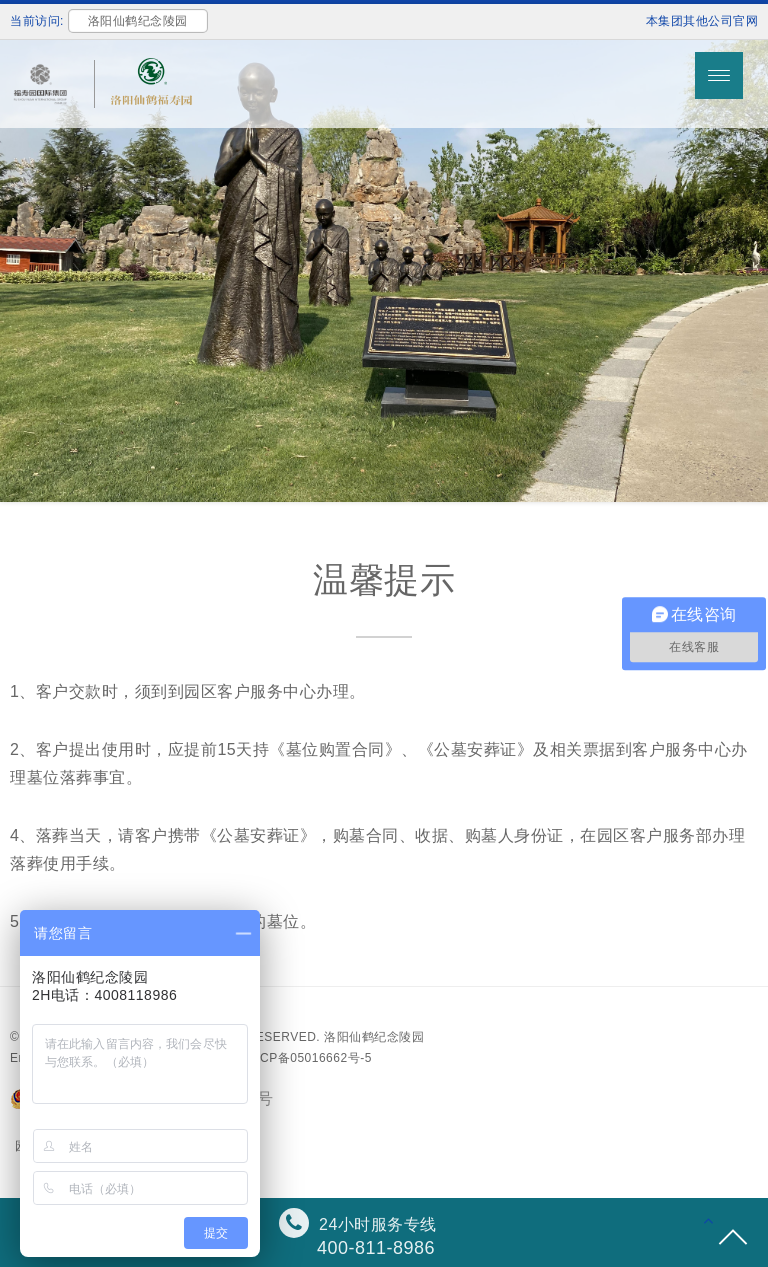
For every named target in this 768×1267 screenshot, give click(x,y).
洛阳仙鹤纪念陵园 (374, 1037)
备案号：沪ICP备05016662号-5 (283, 1058)
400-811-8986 (376, 1248)
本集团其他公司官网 (702, 21)
